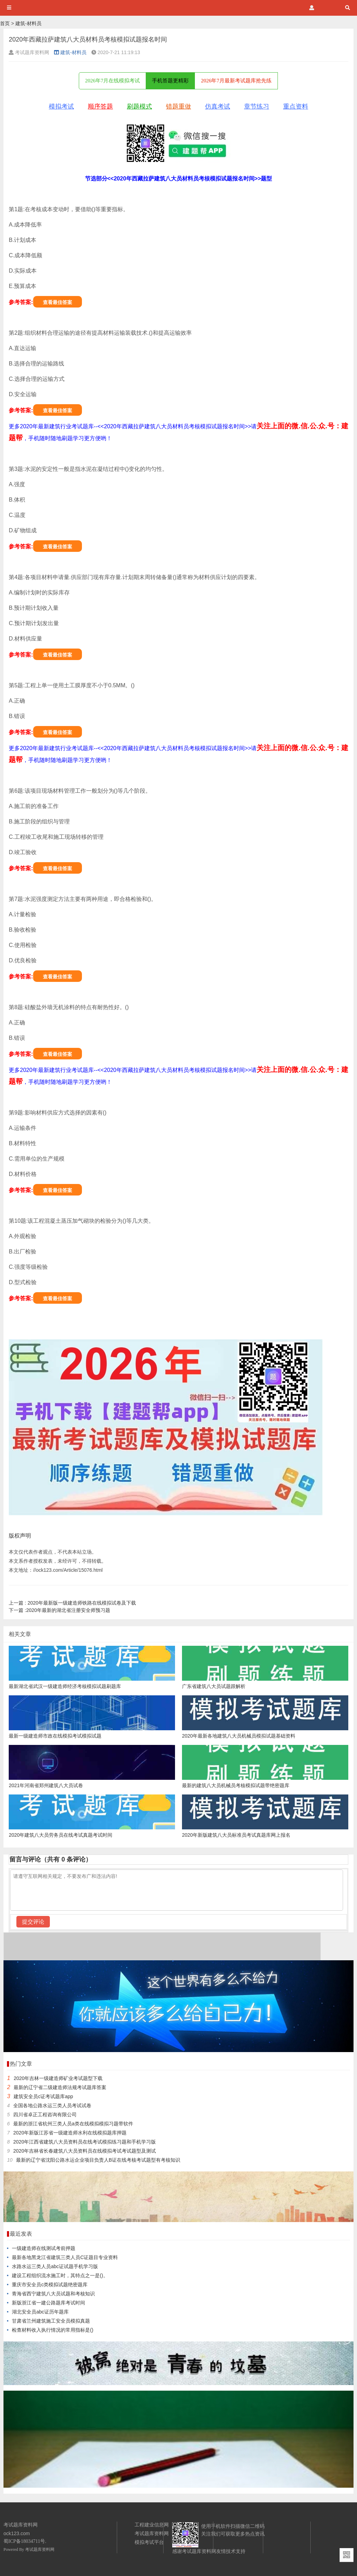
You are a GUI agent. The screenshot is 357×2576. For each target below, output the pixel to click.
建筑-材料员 (28, 23)
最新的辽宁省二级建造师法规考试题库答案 (60, 2087)
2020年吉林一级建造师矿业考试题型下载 (58, 2078)
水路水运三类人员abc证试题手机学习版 (55, 2266)
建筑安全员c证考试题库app (43, 2096)
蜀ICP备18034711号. (24, 2541)
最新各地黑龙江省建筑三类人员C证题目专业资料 (65, 2257)
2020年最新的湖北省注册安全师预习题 (59, 1610)
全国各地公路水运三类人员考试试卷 (52, 2105)
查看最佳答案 (57, 302)
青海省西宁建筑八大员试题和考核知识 (53, 2293)
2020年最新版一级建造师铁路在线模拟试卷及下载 (72, 1603)
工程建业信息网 (152, 2524)
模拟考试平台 (149, 2542)
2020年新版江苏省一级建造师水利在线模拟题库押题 (70, 2132)
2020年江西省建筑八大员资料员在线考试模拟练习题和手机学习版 (84, 2142)
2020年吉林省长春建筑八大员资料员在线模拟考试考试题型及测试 (84, 2151)
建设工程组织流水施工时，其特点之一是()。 (60, 2275)
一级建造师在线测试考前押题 (43, 2248)
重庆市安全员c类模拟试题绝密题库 (50, 2284)
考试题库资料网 (39, 2549)
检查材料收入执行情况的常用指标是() (52, 2330)
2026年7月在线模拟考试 (112, 80)
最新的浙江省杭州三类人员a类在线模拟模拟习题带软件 (73, 2123)
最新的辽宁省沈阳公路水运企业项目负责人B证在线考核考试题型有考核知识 (98, 2160)
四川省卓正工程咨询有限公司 (45, 2114)
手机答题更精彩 (170, 80)
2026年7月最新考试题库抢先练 (236, 80)
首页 (5, 23)
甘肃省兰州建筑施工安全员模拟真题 (51, 2321)
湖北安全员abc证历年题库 (40, 2312)
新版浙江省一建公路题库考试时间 (48, 2302)
